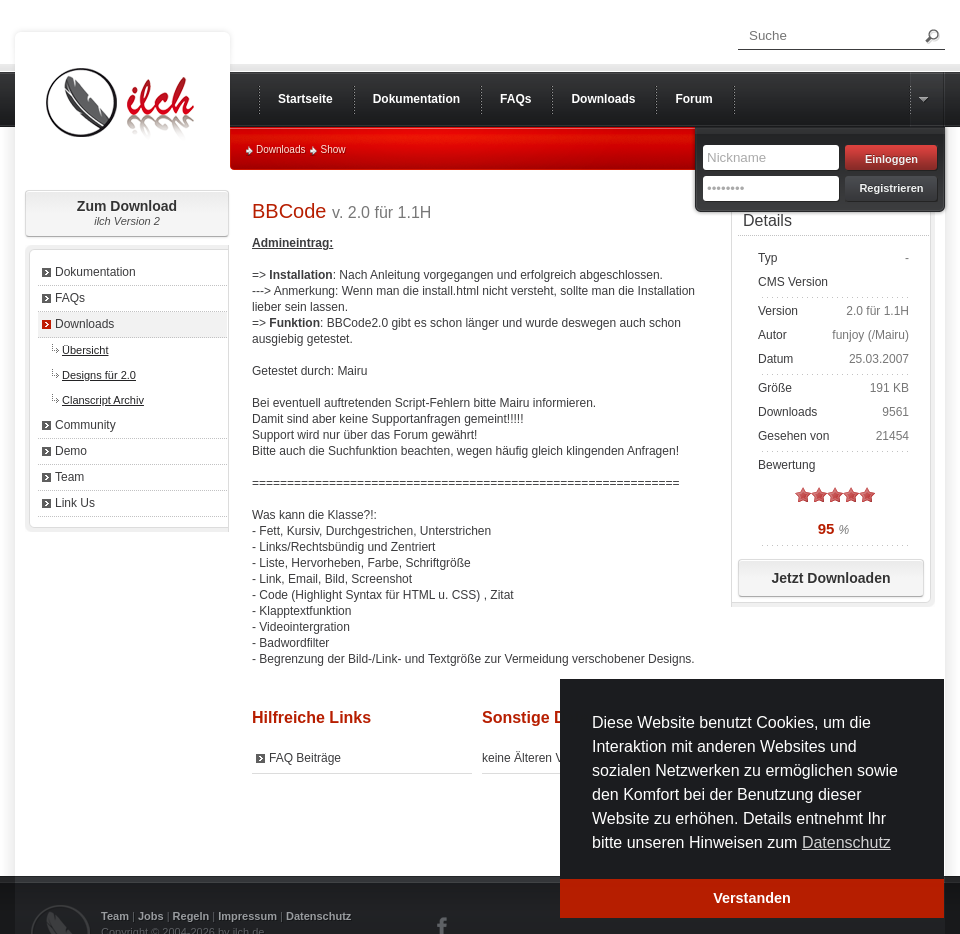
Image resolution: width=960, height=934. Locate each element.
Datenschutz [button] (846, 842)
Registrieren (891, 188)
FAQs (70, 298)
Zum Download (127, 212)
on (803, 494)
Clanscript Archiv (103, 400)
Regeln (191, 916)
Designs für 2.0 (99, 375)
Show (332, 149)
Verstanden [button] (752, 898)
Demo (71, 451)
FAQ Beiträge (305, 758)
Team (69, 477)
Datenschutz (318, 916)
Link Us (75, 503)
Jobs (151, 916)
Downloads (280, 149)
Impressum (247, 916)
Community (85, 425)
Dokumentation (95, 272)
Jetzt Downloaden (830, 578)
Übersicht (85, 350)
